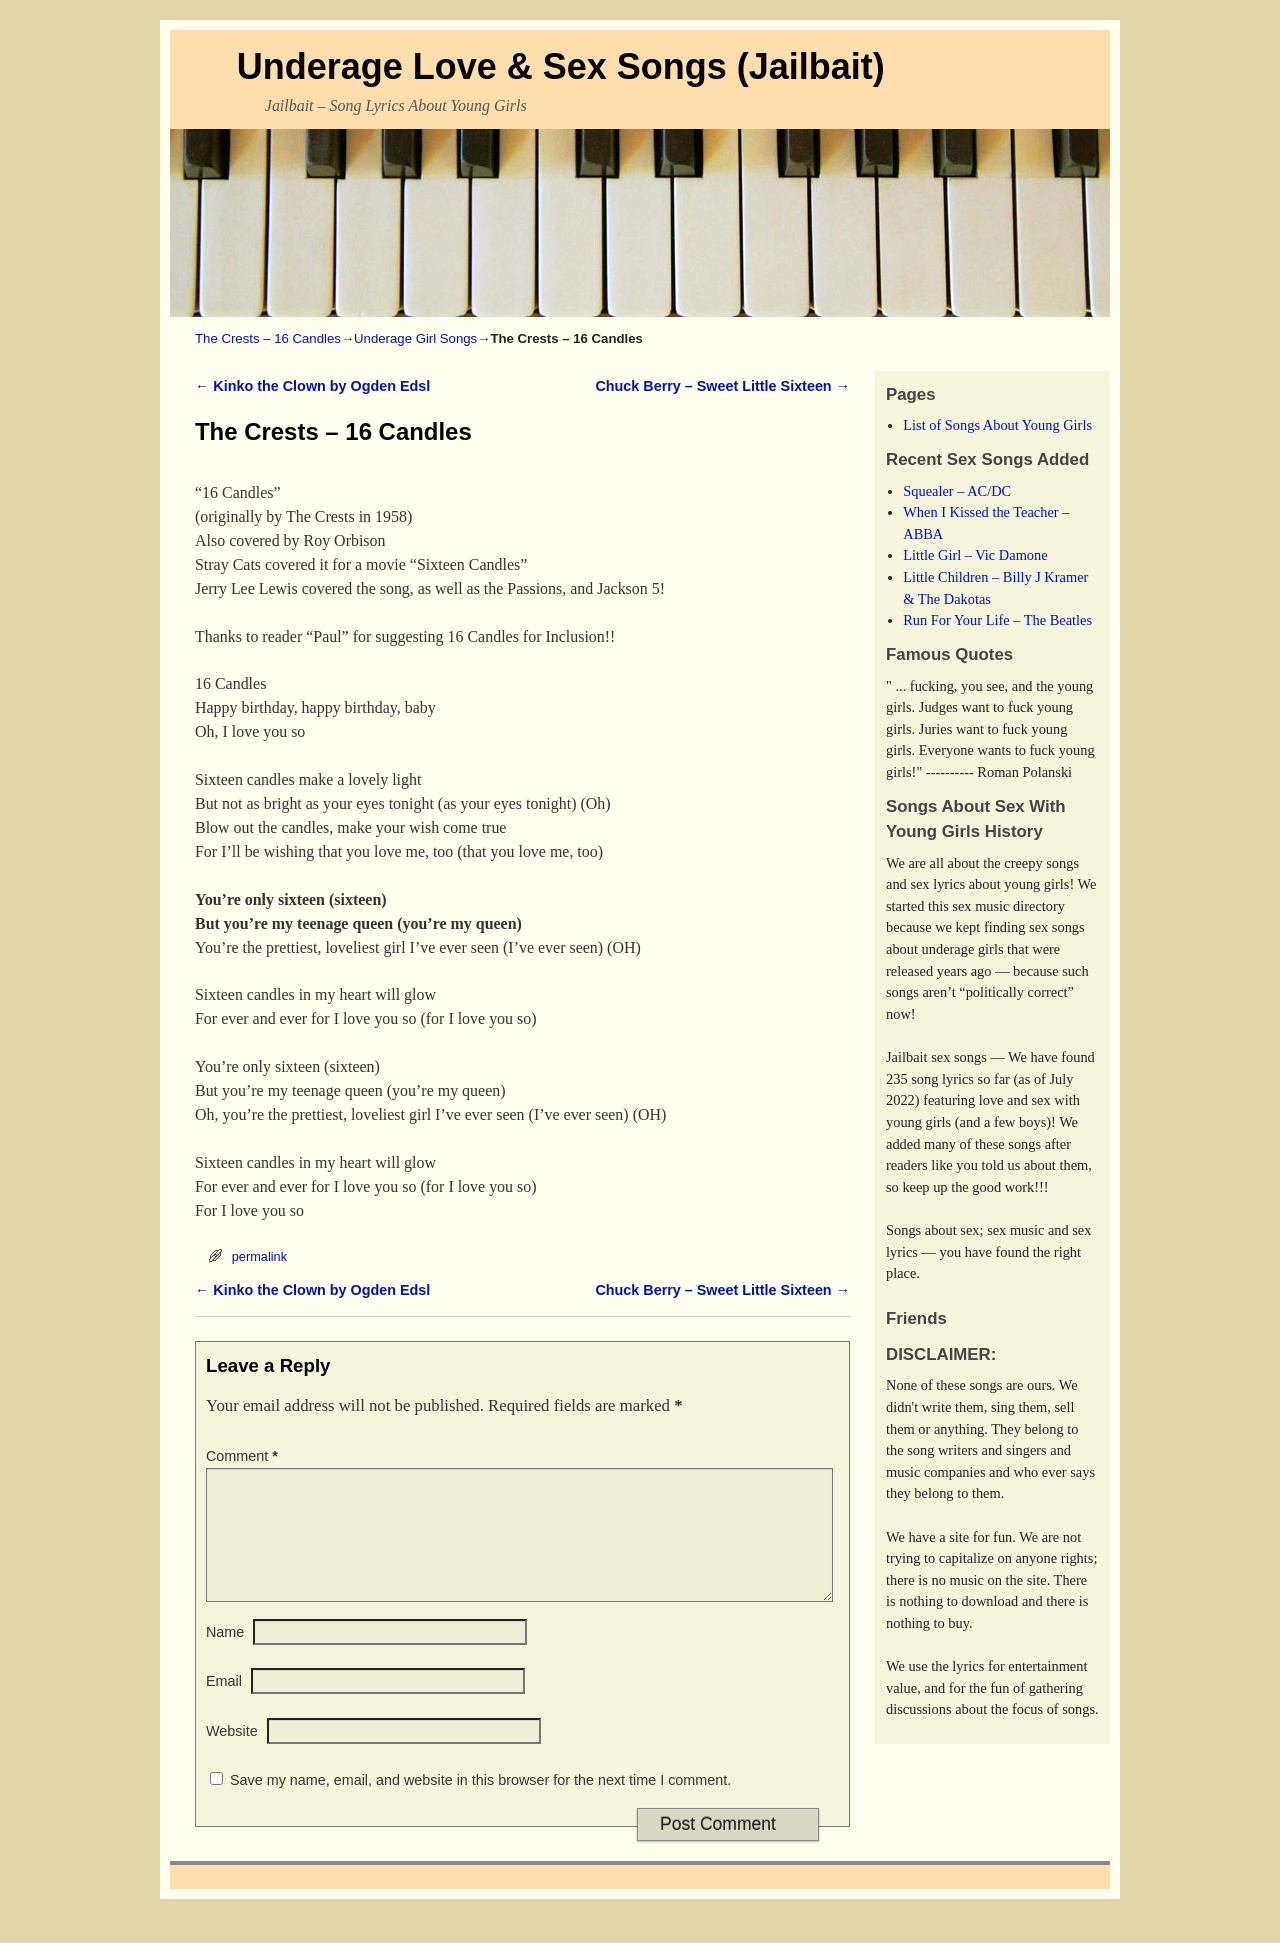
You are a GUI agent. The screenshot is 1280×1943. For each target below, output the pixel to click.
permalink (259, 1256)
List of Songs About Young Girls (997, 425)
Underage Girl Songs (415, 338)
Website (232, 1755)
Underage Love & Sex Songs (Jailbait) (561, 66)
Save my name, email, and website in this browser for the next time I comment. (480, 1804)
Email (224, 1705)
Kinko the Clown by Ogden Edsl (312, 386)
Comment (244, 1456)
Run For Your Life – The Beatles (997, 620)
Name (225, 1656)
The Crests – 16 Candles (268, 338)
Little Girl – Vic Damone (975, 555)
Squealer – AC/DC (957, 491)
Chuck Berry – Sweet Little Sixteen (722, 386)
